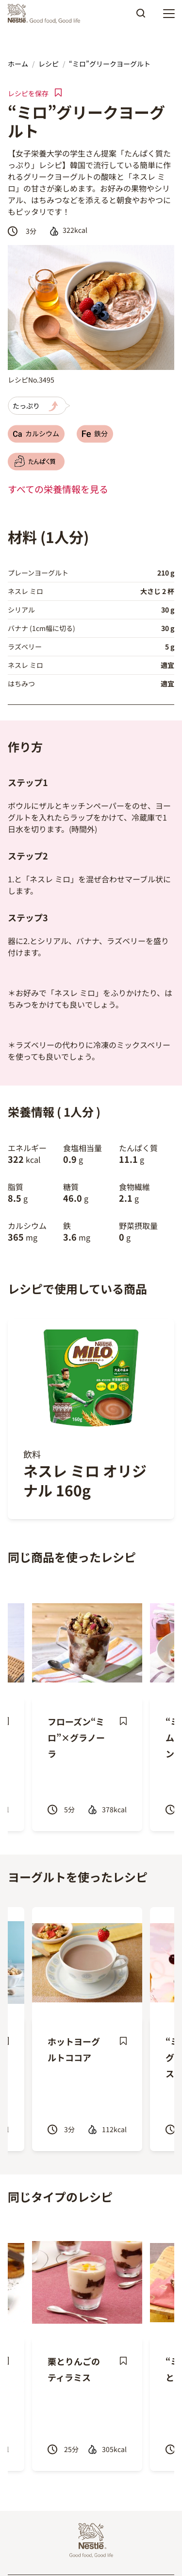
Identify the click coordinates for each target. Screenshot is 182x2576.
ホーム (18, 64)
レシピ (48, 64)
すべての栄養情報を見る (58, 489)
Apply (141, 16)
